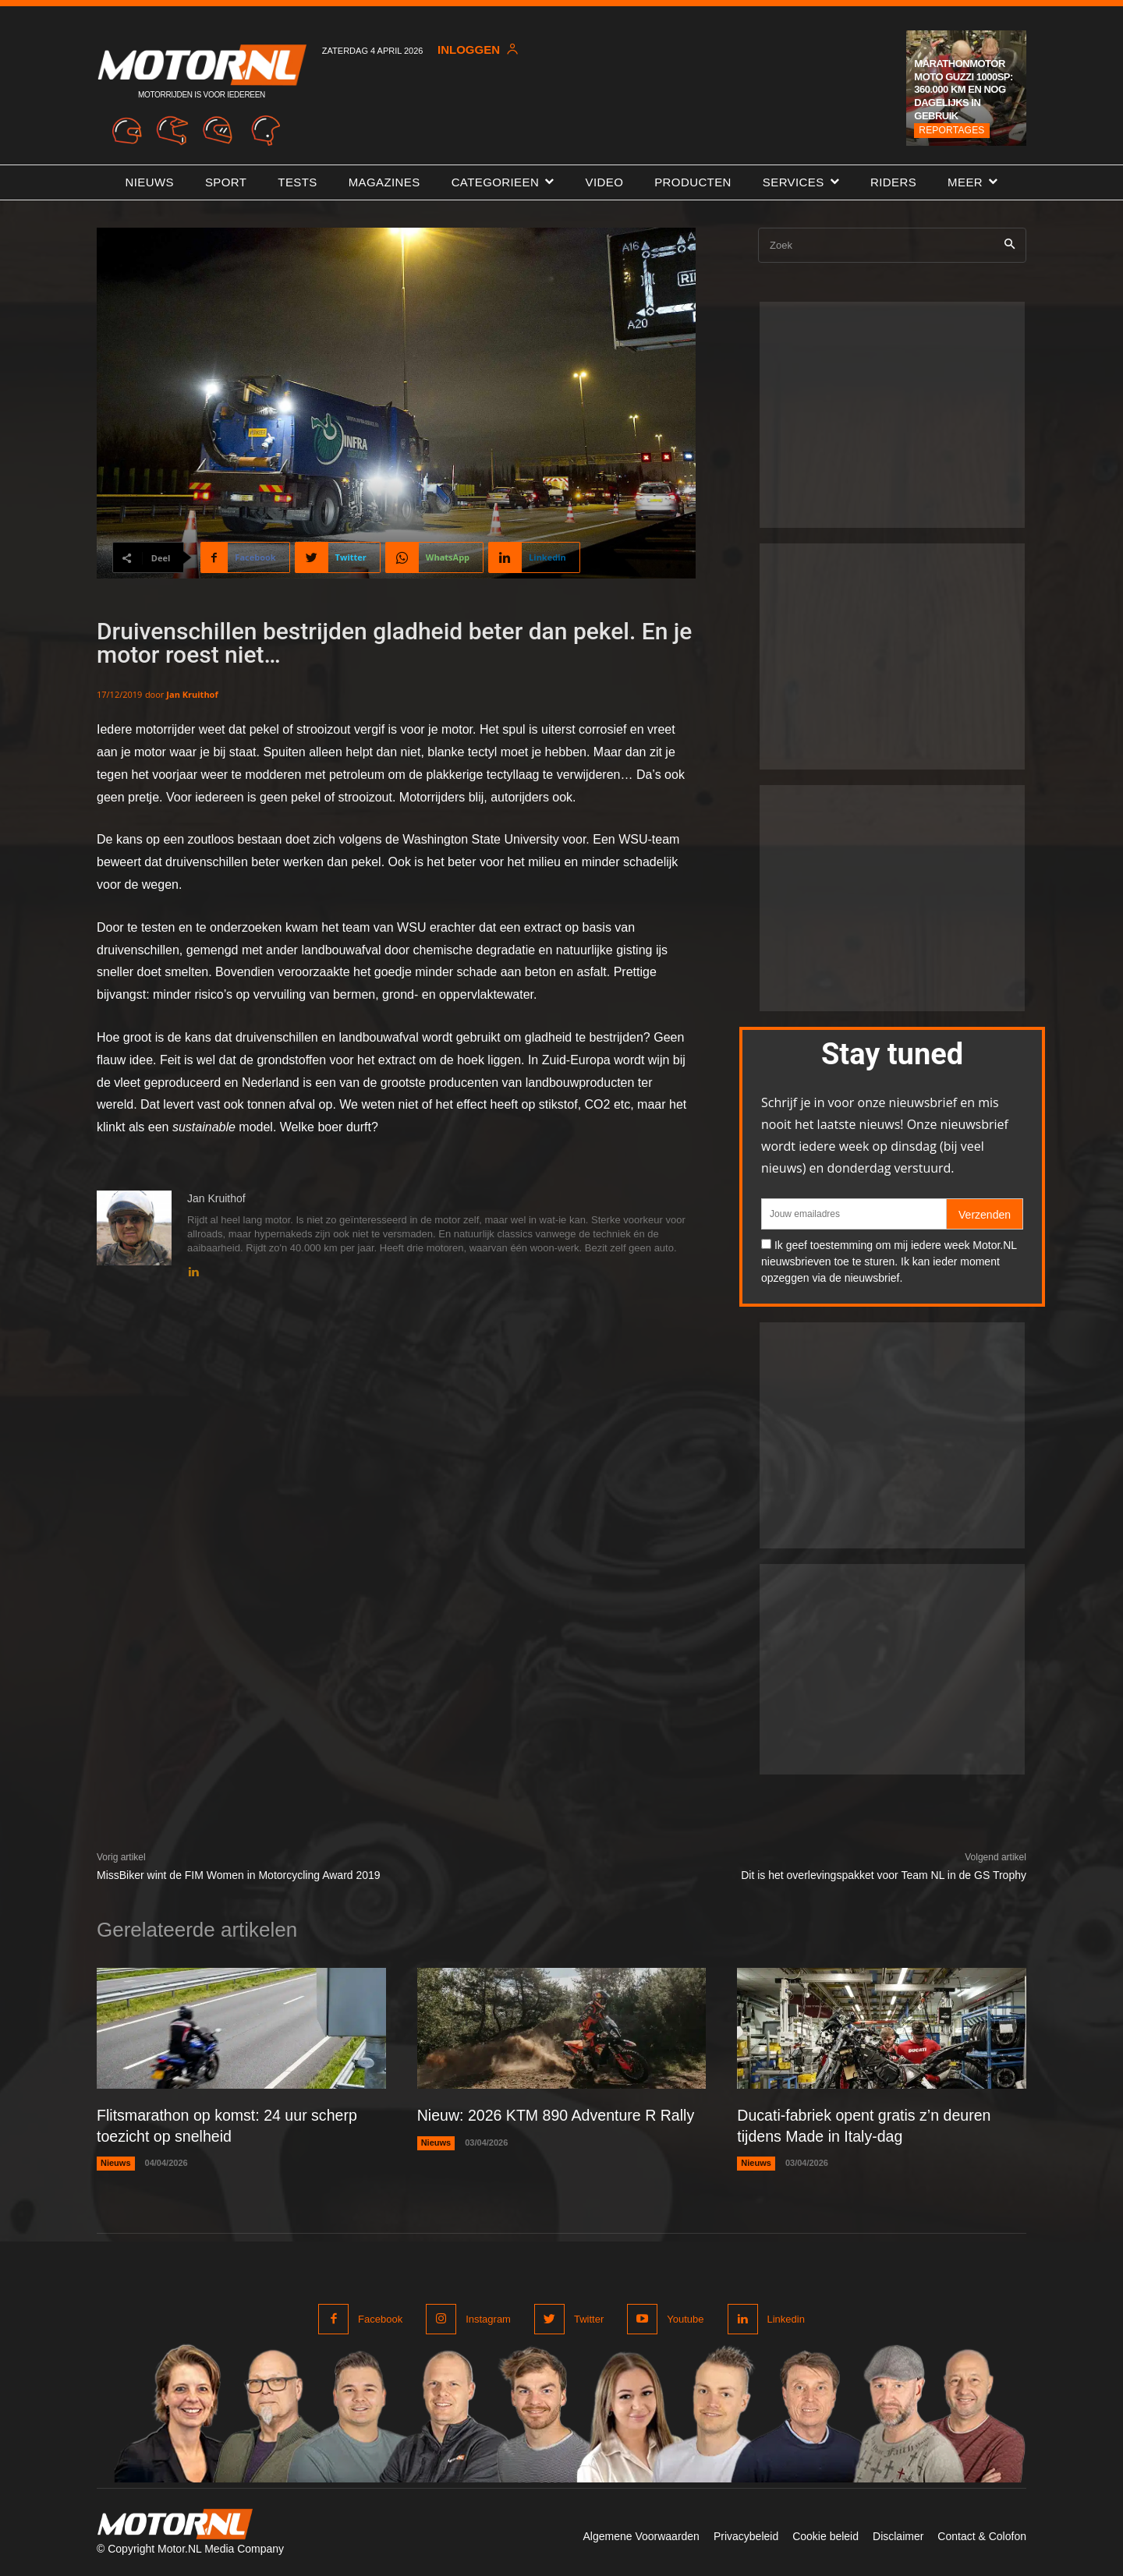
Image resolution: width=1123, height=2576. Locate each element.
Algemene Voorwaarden (641, 2535)
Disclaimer (898, 2535)
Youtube (685, 2318)
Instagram (488, 2318)
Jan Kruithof (192, 694)
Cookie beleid (825, 2535)
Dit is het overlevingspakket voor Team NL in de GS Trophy (883, 1875)
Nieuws (116, 2162)
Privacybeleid (746, 2535)
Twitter (589, 2318)
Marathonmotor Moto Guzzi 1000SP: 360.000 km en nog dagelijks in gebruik (963, 90)
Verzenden (984, 1214)
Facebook (380, 2318)
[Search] (1009, 245)
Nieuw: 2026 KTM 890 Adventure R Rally (559, 2115)
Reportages (951, 130)
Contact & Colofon (981, 2535)
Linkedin (786, 2318)
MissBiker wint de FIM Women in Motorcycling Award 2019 (239, 1875)
